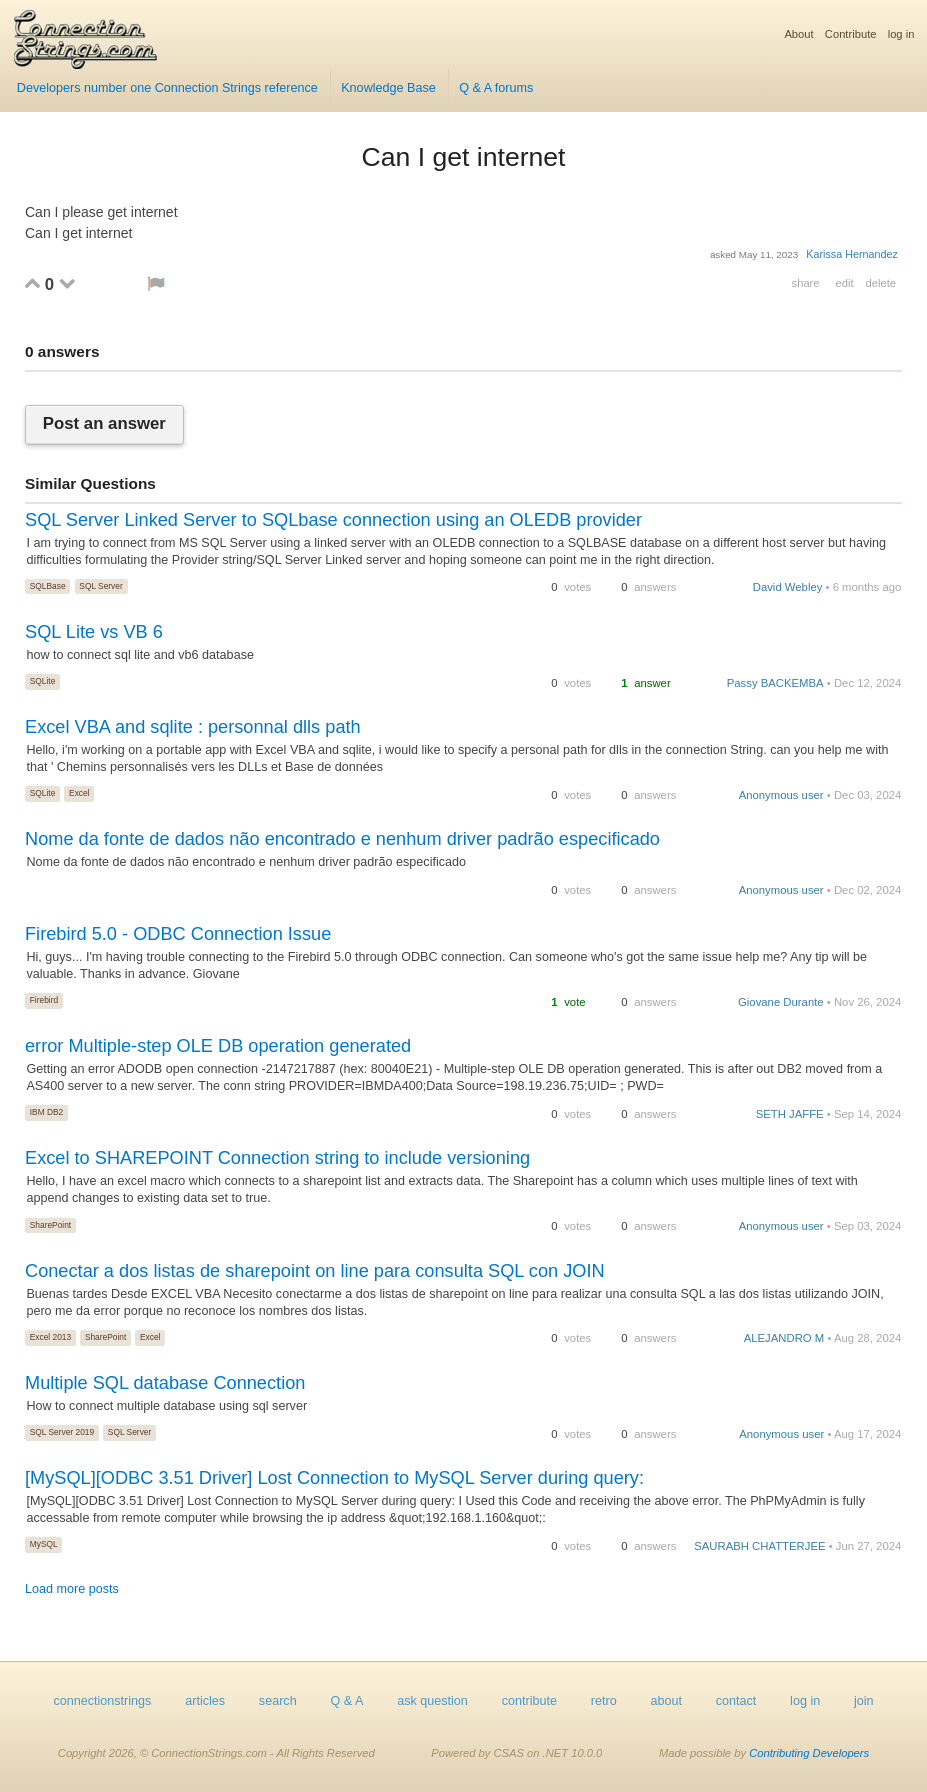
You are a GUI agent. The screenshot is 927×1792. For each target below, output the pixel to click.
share (806, 283)
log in (901, 34)
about (666, 1701)
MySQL (44, 1544)
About (798, 34)
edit (844, 283)
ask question (432, 1701)
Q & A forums (496, 88)
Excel (79, 793)
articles (205, 1701)
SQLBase (48, 586)
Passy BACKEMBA (775, 683)
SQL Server (100, 586)
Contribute (851, 34)
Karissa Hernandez (852, 254)
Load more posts (72, 1589)
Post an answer (104, 424)
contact (736, 1701)
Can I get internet (463, 157)
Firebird (44, 1000)
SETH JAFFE (790, 1114)
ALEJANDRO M (784, 1338)
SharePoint (50, 1225)
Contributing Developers (809, 1753)
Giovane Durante (781, 1002)
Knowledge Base (388, 88)
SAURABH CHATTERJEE (759, 1546)
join (864, 1701)
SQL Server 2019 (62, 1432)
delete (881, 283)
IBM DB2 (47, 1112)
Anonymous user (781, 795)
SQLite (43, 681)
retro (604, 1701)
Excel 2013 (50, 1337)
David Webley (788, 587)
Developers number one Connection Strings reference (167, 88)
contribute (529, 1701)
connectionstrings (102, 1701)
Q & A (346, 1701)
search (278, 1701)
